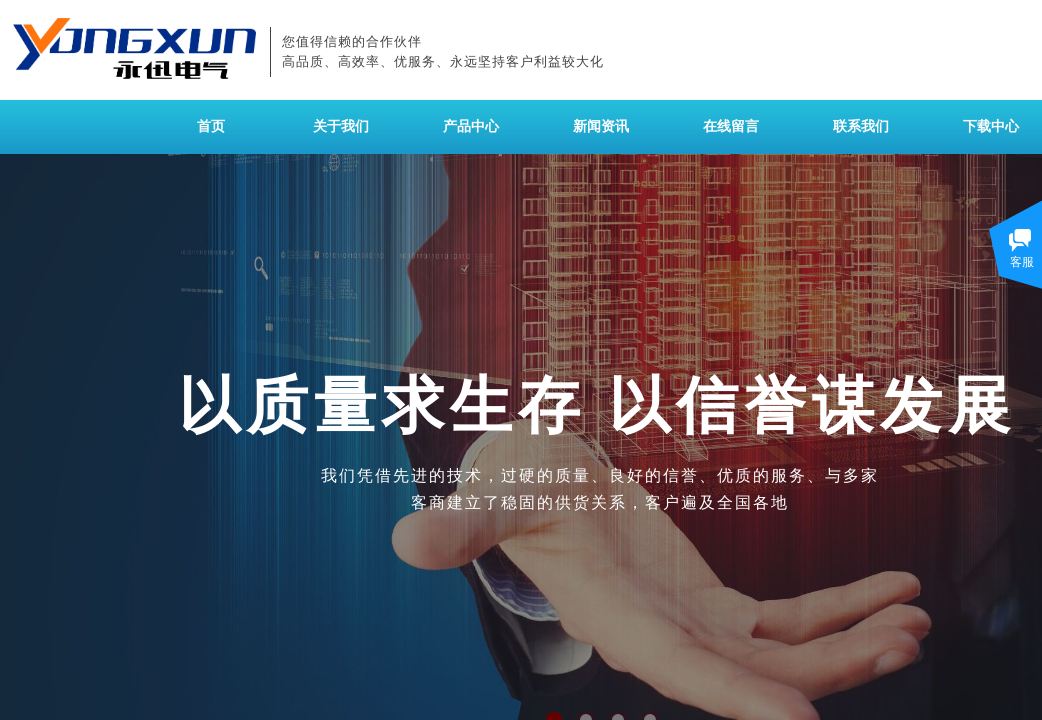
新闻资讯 (601, 126)
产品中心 (471, 126)
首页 (211, 126)
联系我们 (861, 126)
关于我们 (341, 126)
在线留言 (731, 126)
